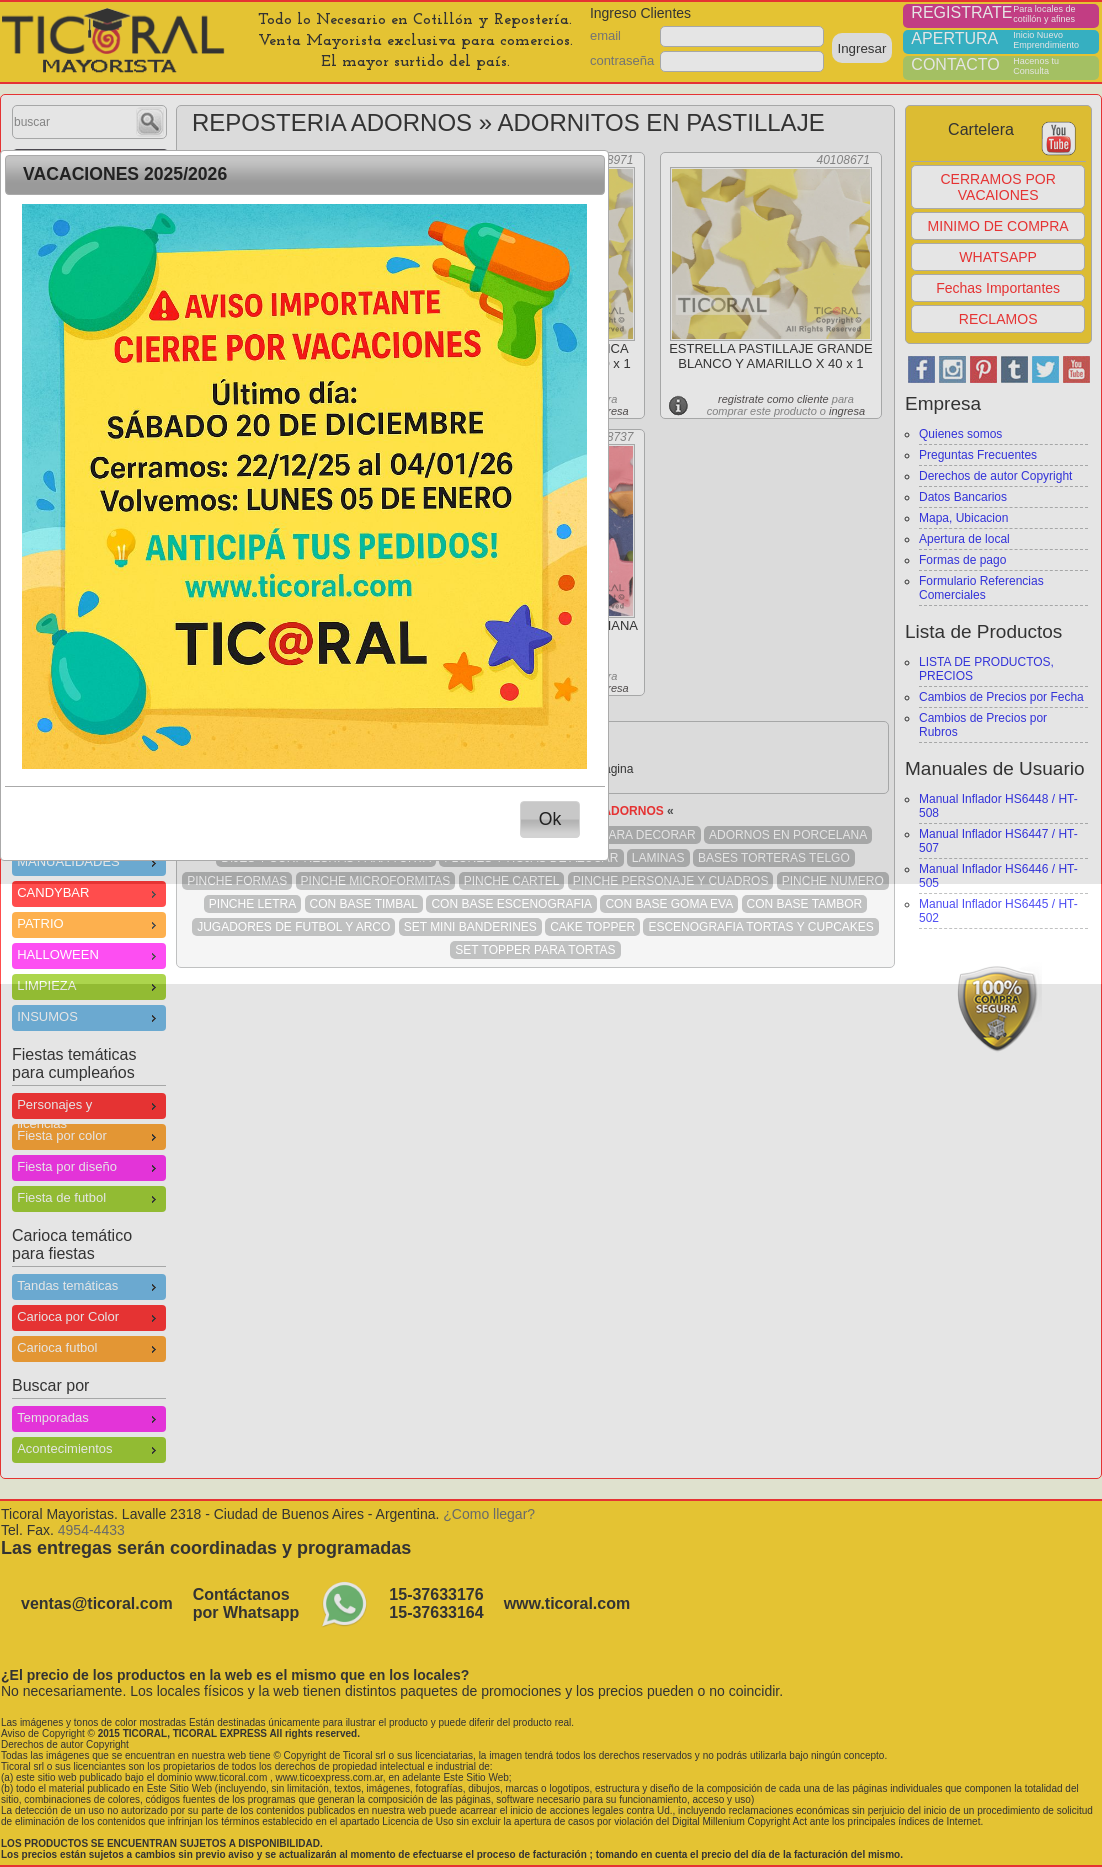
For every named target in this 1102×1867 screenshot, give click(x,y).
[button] (550, 819)
